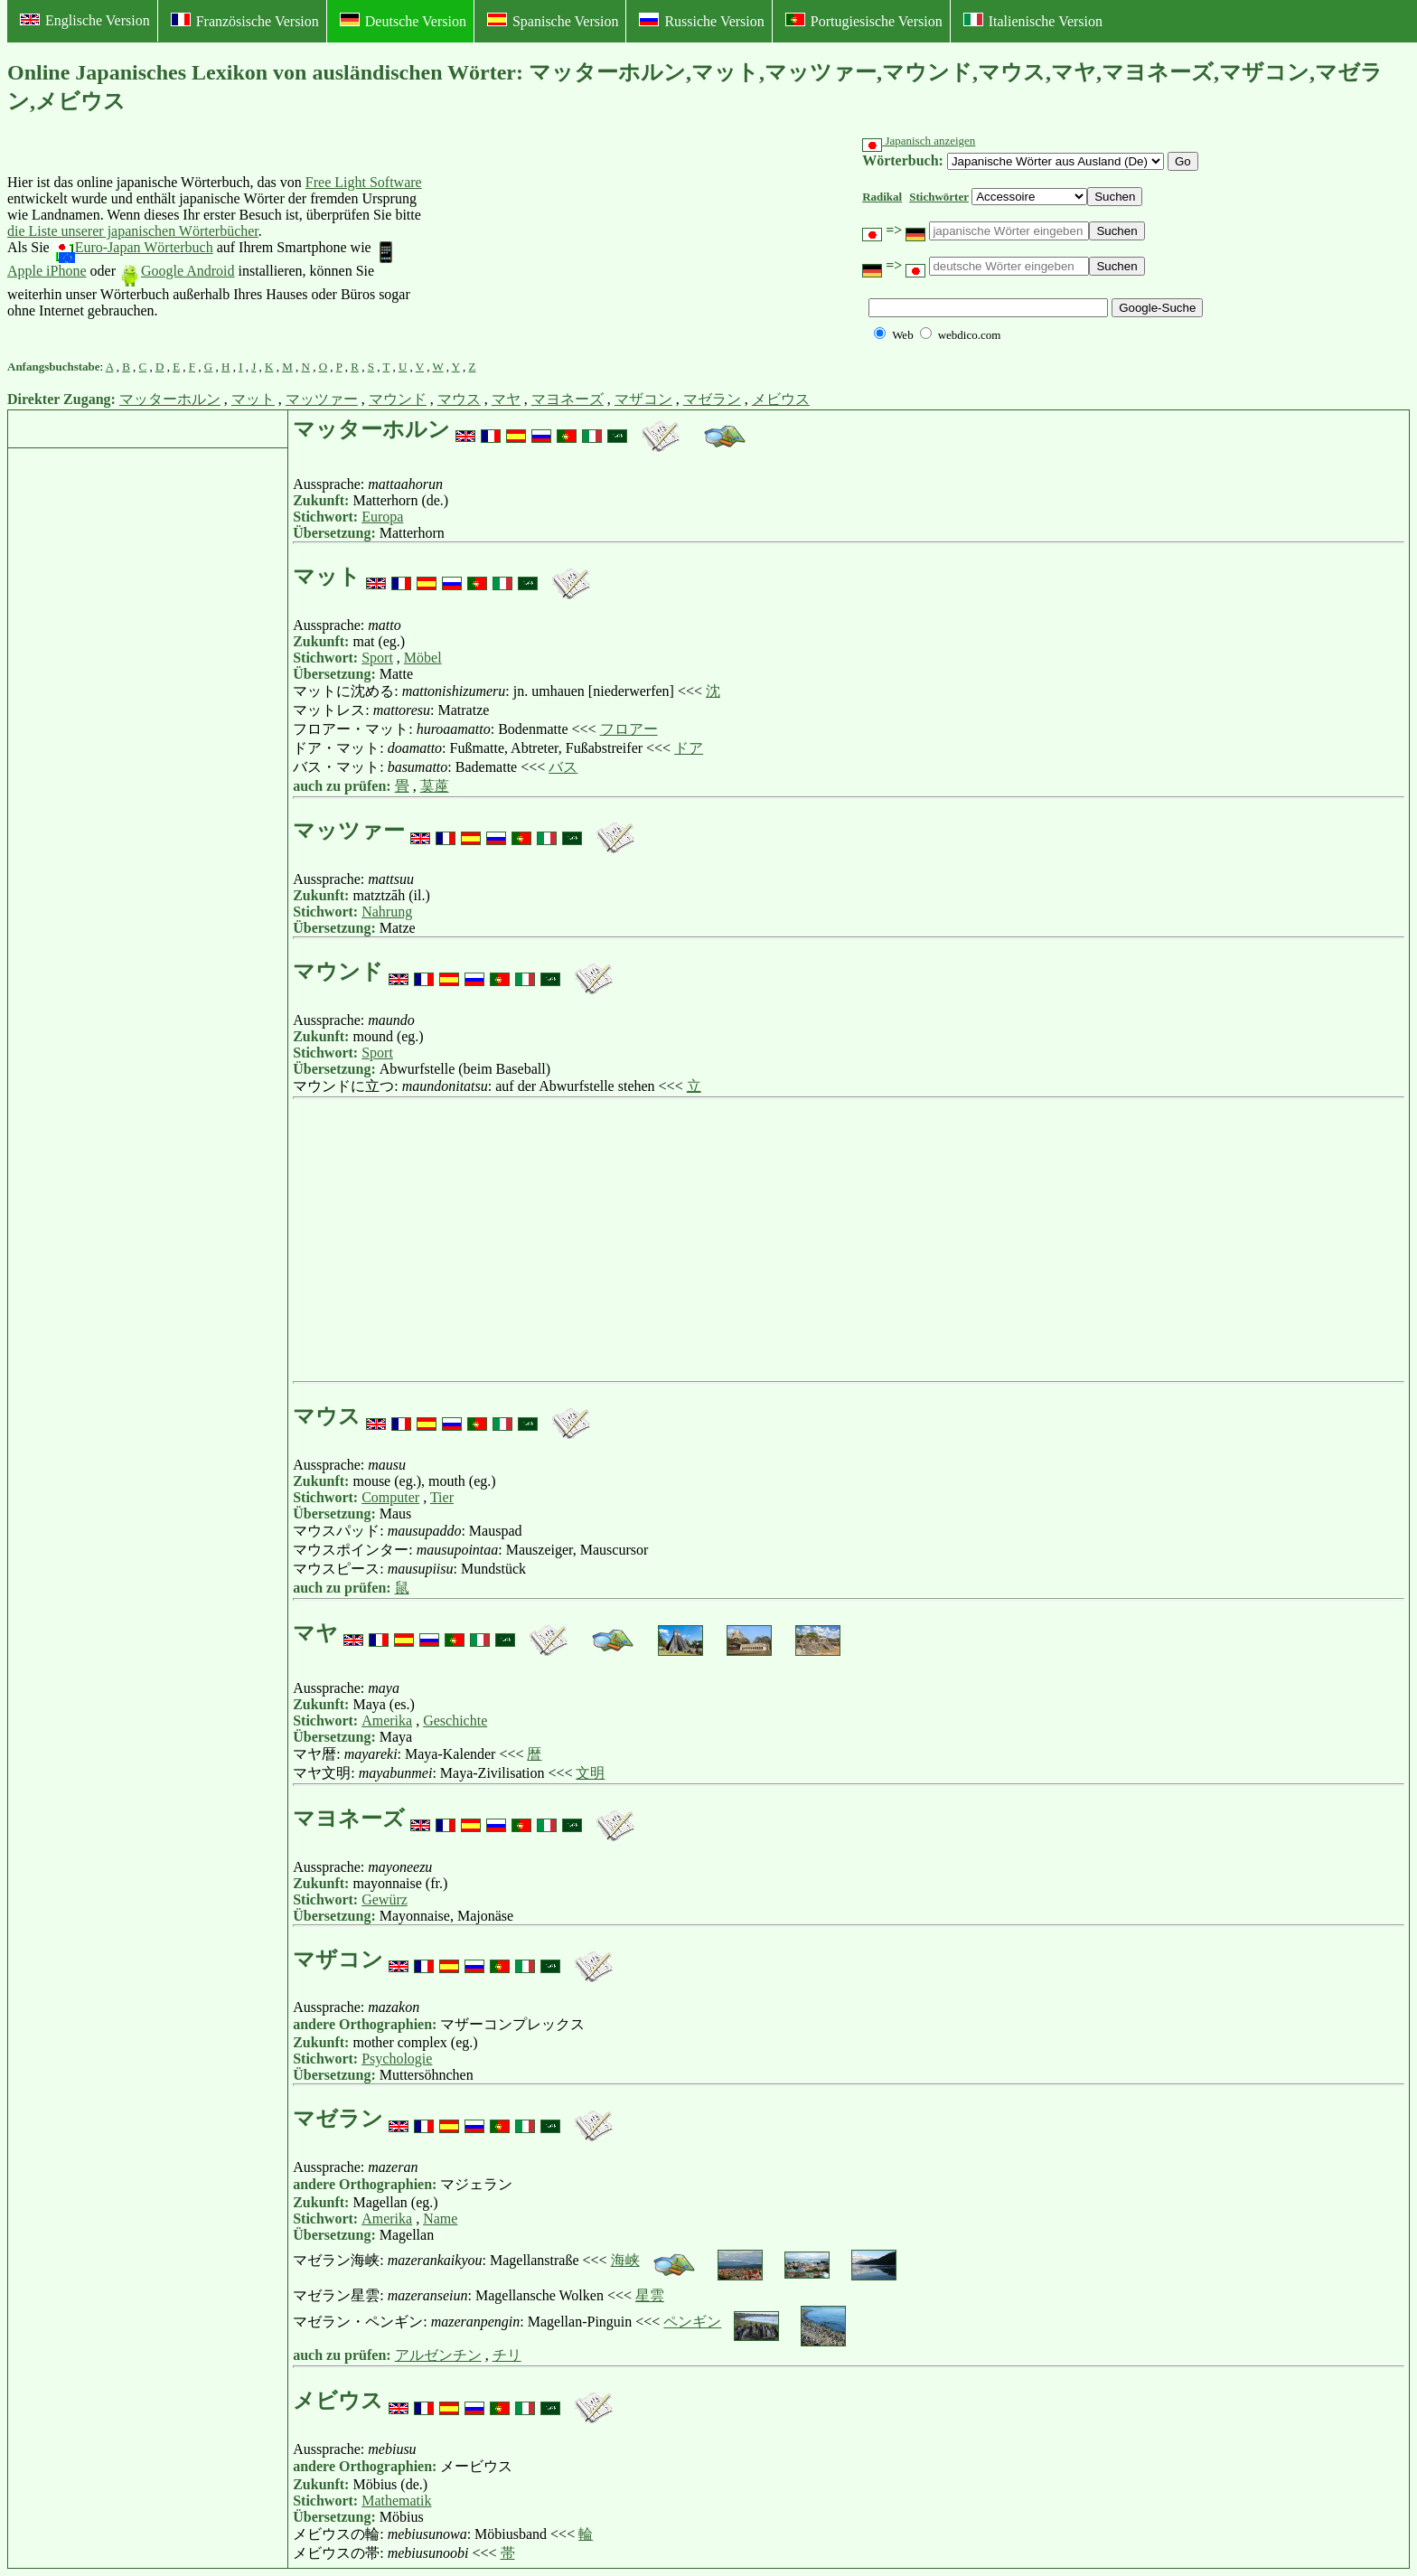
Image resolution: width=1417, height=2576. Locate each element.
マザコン (643, 399)
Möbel (423, 657)
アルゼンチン (438, 2355)
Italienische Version (1033, 21)
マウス (459, 399)
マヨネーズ (567, 399)
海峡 (625, 2260)
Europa (382, 516)
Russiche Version (701, 21)
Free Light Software (363, 182)
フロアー (629, 729)
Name (440, 2218)
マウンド (398, 399)
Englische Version (85, 20)
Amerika (386, 1720)
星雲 (649, 2295)
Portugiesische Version (864, 21)
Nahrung (386, 911)
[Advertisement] (563, 247)
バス (563, 767)
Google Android (177, 270)
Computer (390, 1497)
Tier (442, 1497)
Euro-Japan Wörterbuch (133, 247)
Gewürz (384, 1899)
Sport (377, 657)
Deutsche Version (403, 21)
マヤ (506, 399)
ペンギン (692, 2321)
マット (253, 399)
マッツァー (322, 399)
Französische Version (245, 21)
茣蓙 (434, 786)
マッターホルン (170, 399)
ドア (688, 748)
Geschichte (455, 1720)
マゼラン (712, 399)
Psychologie (396, 2058)
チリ (507, 2355)
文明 (590, 1773)
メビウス (781, 399)
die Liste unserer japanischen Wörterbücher (132, 231)
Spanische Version (552, 21)
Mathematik (396, 2500)
